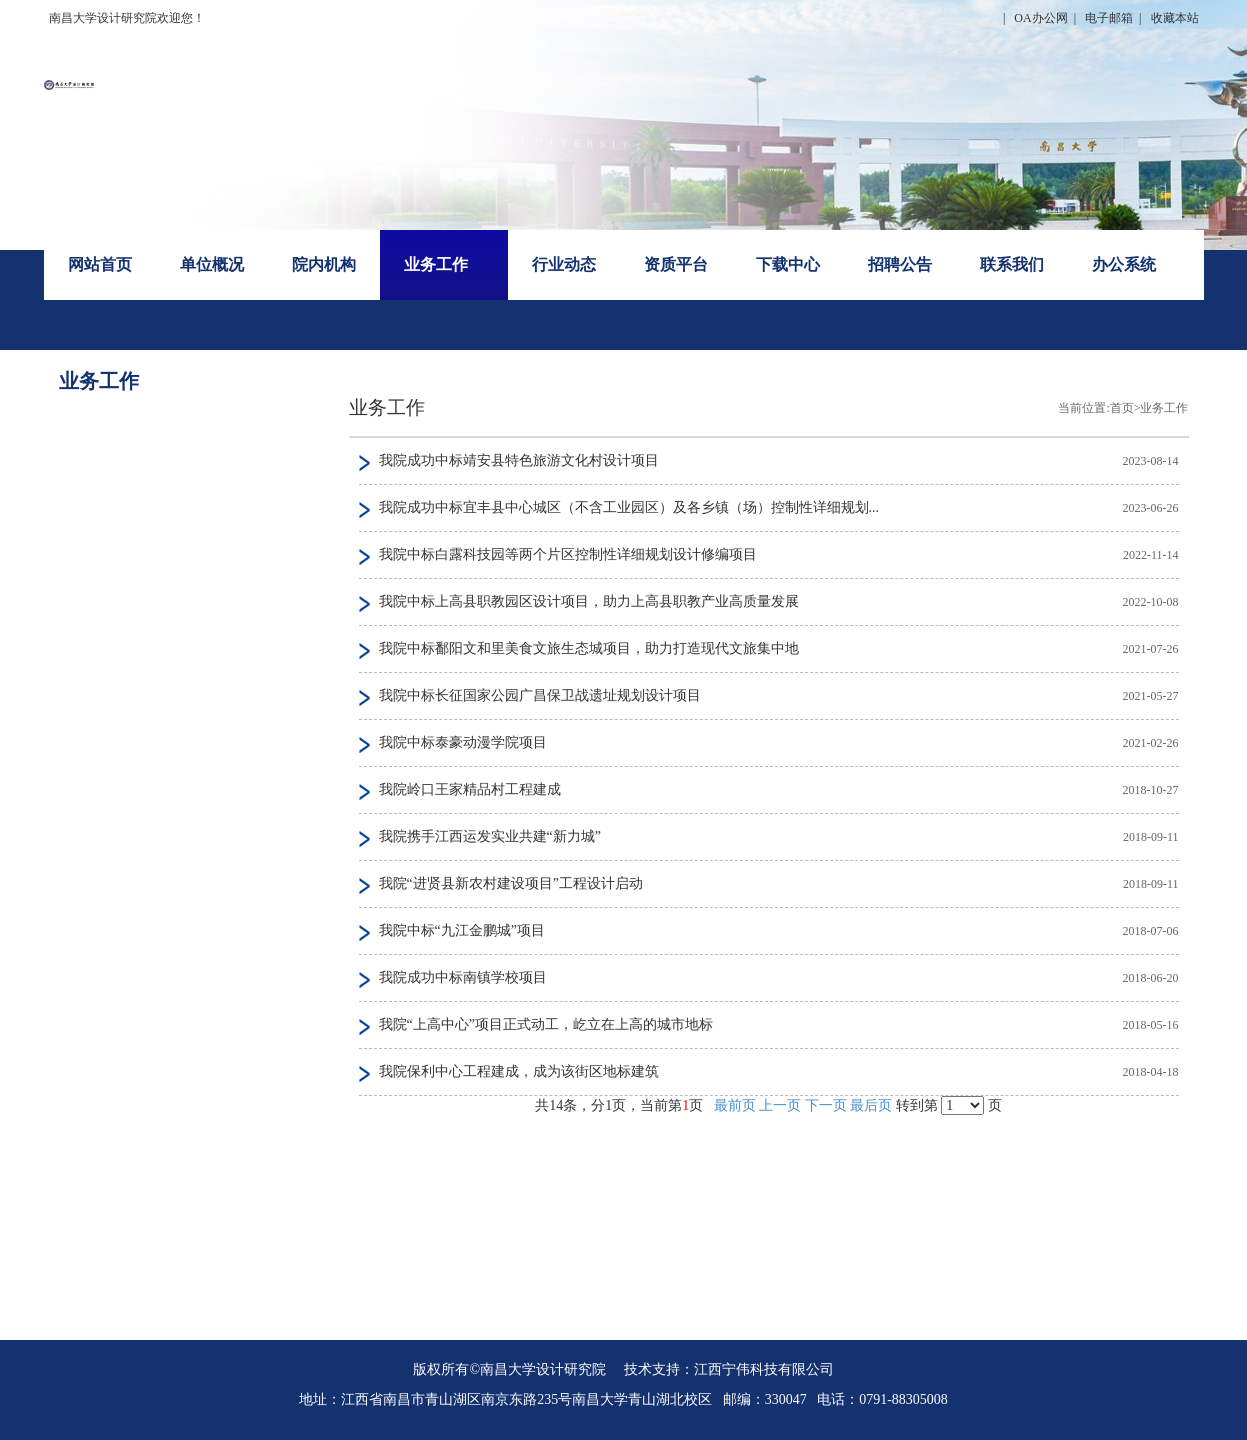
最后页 (871, 1105)
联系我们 (1012, 264)
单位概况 (212, 264)
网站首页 (100, 264)
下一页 (826, 1105)
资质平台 (676, 264)
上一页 (780, 1105)
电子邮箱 (1109, 18)
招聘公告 (900, 264)
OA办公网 (1040, 18)
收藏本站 (1175, 18)
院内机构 (324, 264)
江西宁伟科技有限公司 (764, 1369)
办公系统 (1124, 264)
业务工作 (436, 264)
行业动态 (564, 264)
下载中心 (788, 264)
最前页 (735, 1105)
